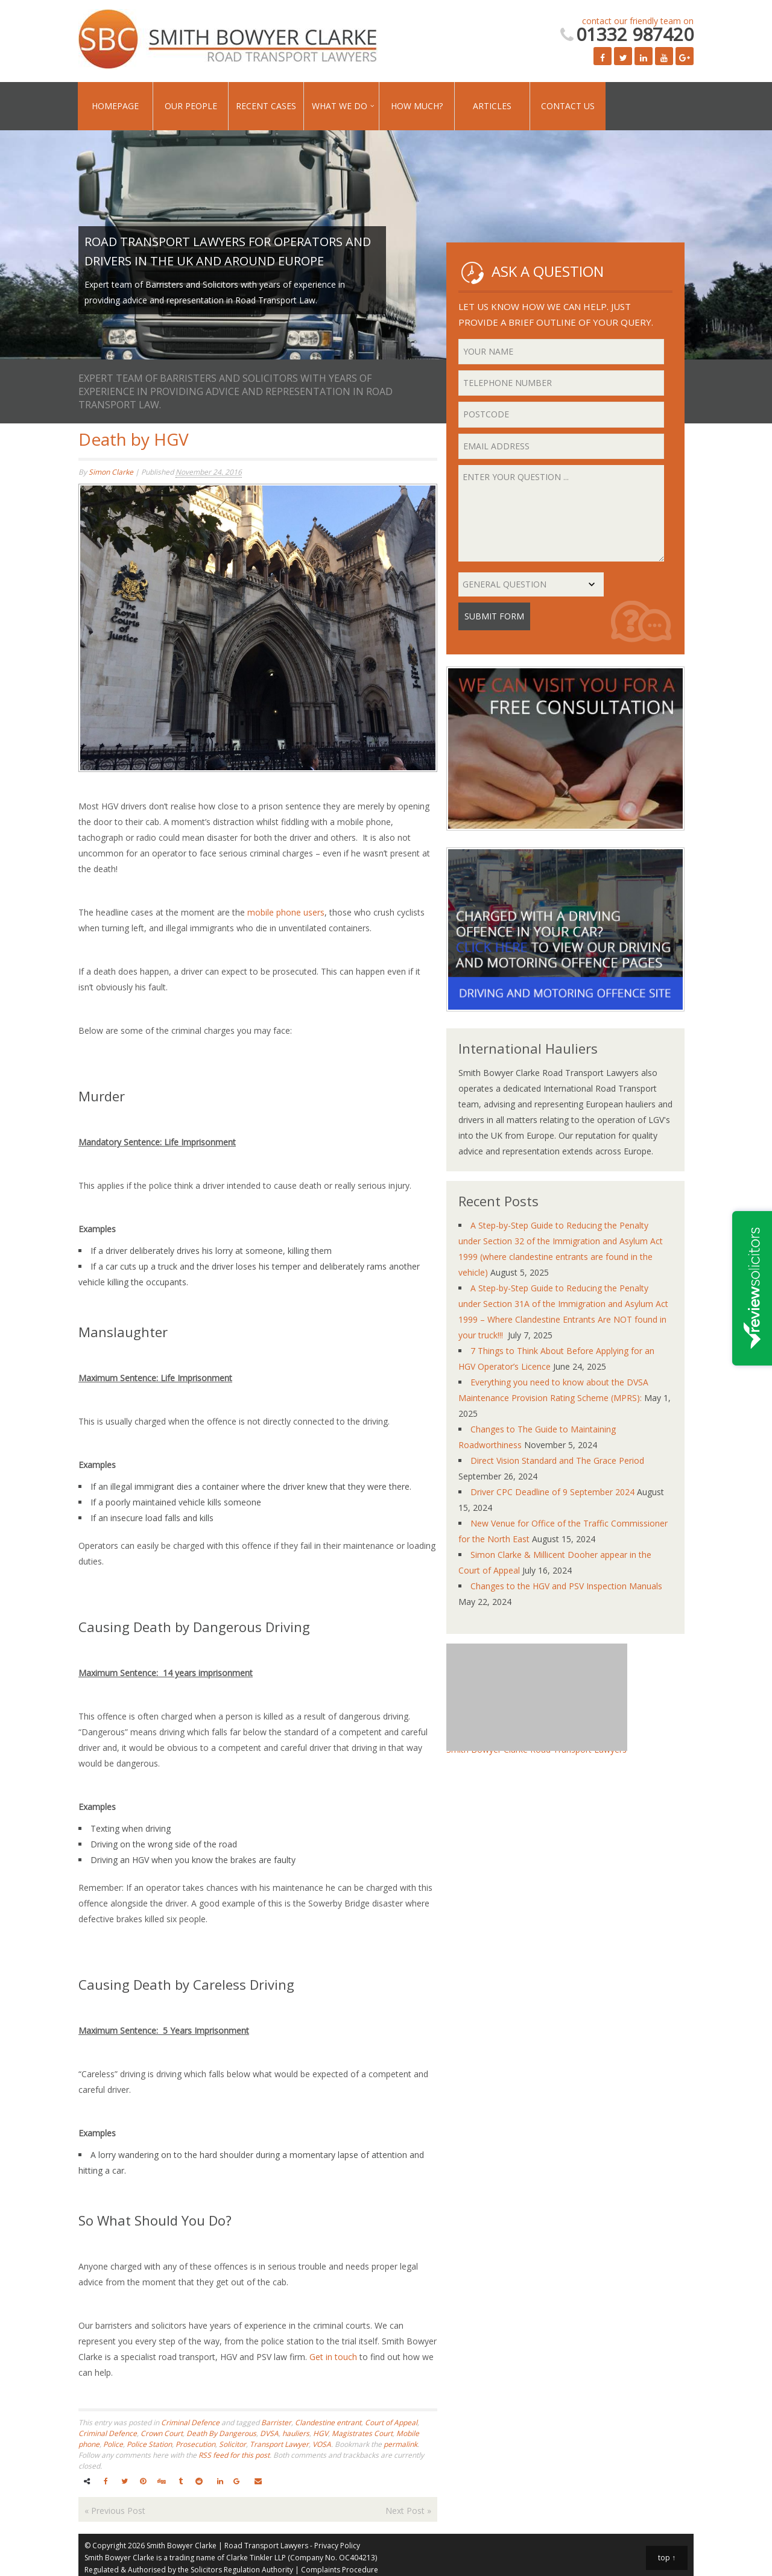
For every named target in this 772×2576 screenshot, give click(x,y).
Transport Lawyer (279, 2444)
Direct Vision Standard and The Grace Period (557, 1460)
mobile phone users (285, 912)
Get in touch (333, 2356)
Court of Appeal (391, 2422)
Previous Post (114, 2510)
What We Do (339, 106)
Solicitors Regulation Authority (242, 2570)
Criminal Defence (190, 2422)
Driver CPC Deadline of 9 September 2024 (552, 1492)
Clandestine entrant (328, 2422)
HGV (320, 2433)
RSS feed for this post (234, 2455)
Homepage (115, 106)
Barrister (276, 2422)
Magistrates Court (362, 2433)
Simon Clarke (111, 472)
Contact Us (568, 106)
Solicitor (232, 2444)
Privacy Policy (337, 2545)
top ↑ (667, 2557)
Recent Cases (266, 106)
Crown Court (162, 2433)
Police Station (149, 2444)
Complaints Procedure (339, 2570)
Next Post (408, 2510)
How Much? (417, 106)
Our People (191, 106)
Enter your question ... (561, 513)
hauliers (295, 2433)
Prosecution (195, 2444)
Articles (492, 106)
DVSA (269, 2433)
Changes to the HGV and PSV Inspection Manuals (566, 1586)
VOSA (321, 2444)
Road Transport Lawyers (266, 2545)
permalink (400, 2444)
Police (113, 2444)
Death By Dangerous (221, 2433)
